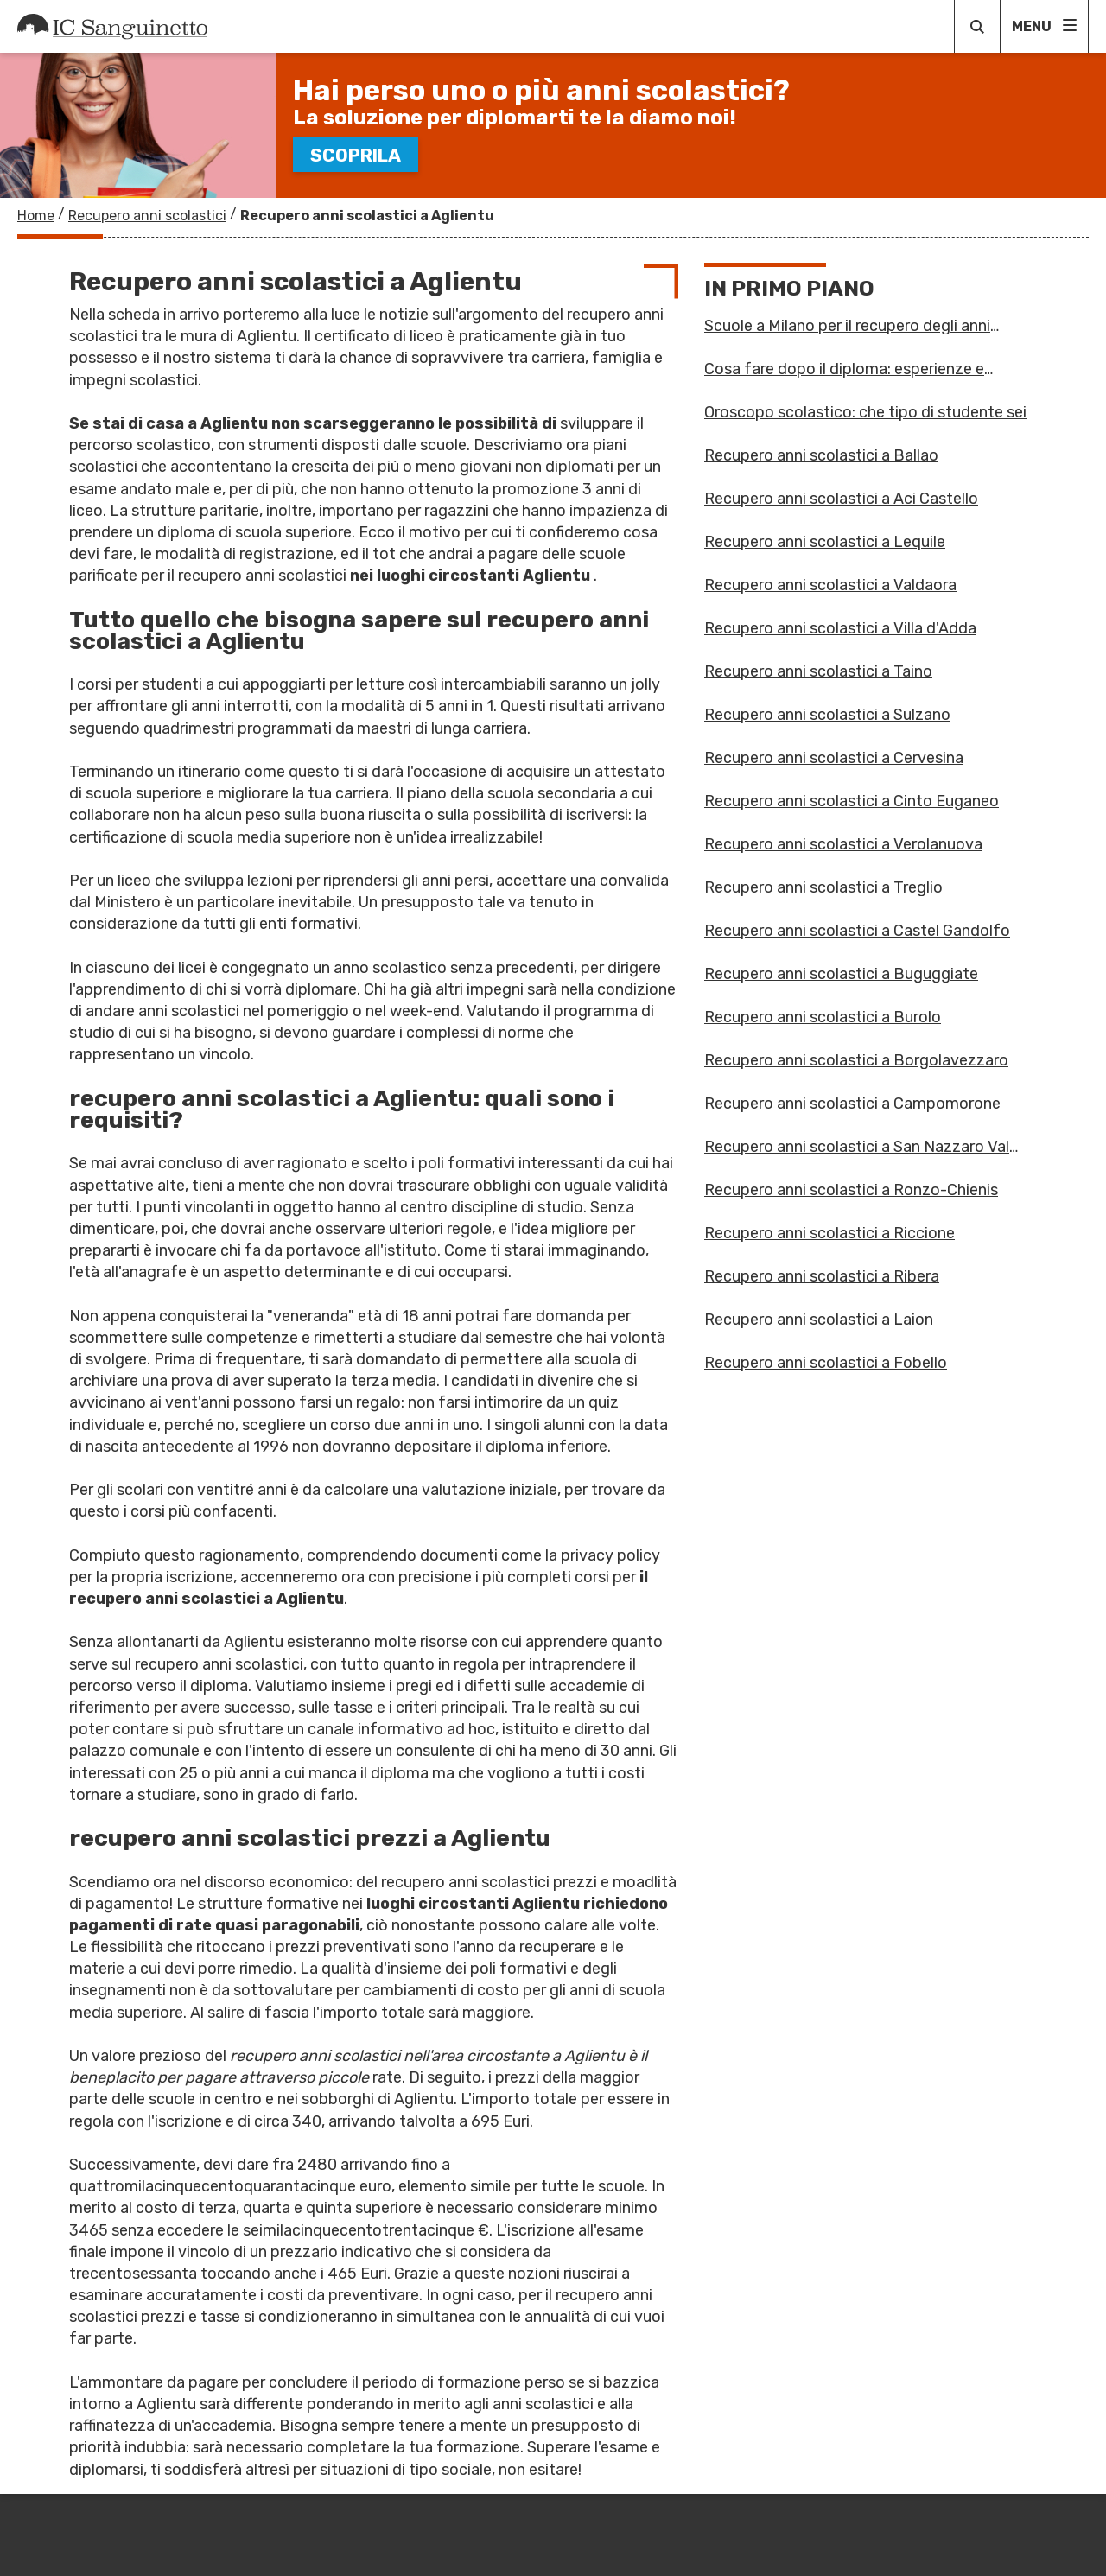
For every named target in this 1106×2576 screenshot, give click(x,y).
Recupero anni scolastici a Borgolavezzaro (856, 1060)
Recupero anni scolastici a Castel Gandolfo (857, 930)
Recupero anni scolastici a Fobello (825, 1362)
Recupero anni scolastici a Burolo (822, 1017)
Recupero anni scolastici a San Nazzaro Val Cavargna (856, 1146)
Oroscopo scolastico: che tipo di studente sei (865, 412)
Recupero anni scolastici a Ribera (821, 1276)
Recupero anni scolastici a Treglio (823, 887)
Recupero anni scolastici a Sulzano (827, 714)
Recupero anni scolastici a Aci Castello (841, 498)
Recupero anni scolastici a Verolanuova (843, 844)
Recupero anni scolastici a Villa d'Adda (840, 628)
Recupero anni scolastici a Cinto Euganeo (851, 801)
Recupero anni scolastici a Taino (818, 671)
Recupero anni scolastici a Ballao (821, 455)
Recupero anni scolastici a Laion (818, 1319)
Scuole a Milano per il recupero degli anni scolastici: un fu (847, 325)
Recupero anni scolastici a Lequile (824, 541)
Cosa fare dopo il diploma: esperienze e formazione (844, 369)
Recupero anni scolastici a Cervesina (833, 757)
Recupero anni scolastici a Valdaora (830, 585)
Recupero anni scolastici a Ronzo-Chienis (851, 1190)
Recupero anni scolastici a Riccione (829, 1233)
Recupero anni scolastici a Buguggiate (841, 974)
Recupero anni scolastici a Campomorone (852, 1103)
